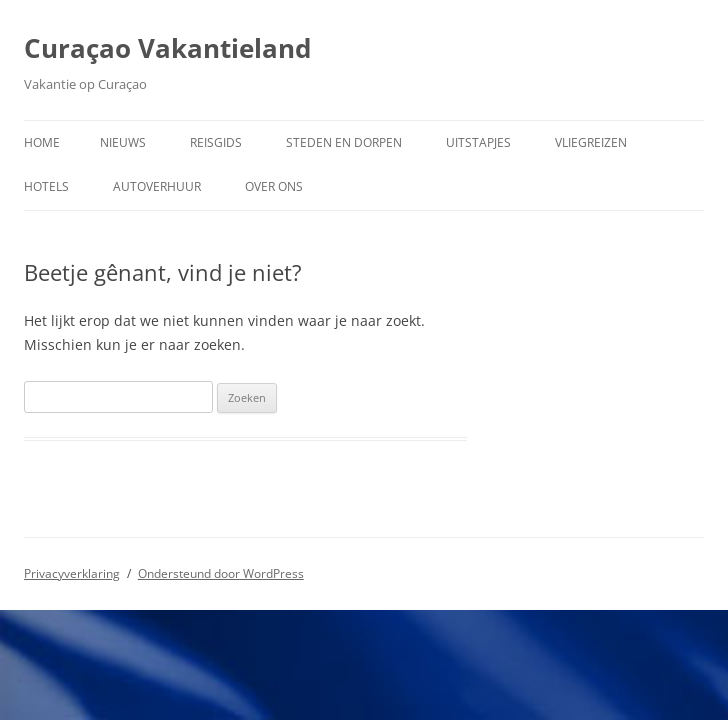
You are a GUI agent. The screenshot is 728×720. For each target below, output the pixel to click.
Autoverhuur (157, 186)
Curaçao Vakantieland (167, 48)
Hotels (46, 186)
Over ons (274, 186)
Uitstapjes (478, 142)
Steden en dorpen (344, 142)
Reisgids (216, 142)
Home (42, 142)
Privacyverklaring (72, 573)
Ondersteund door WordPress (221, 573)
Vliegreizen (591, 142)
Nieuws (123, 142)
